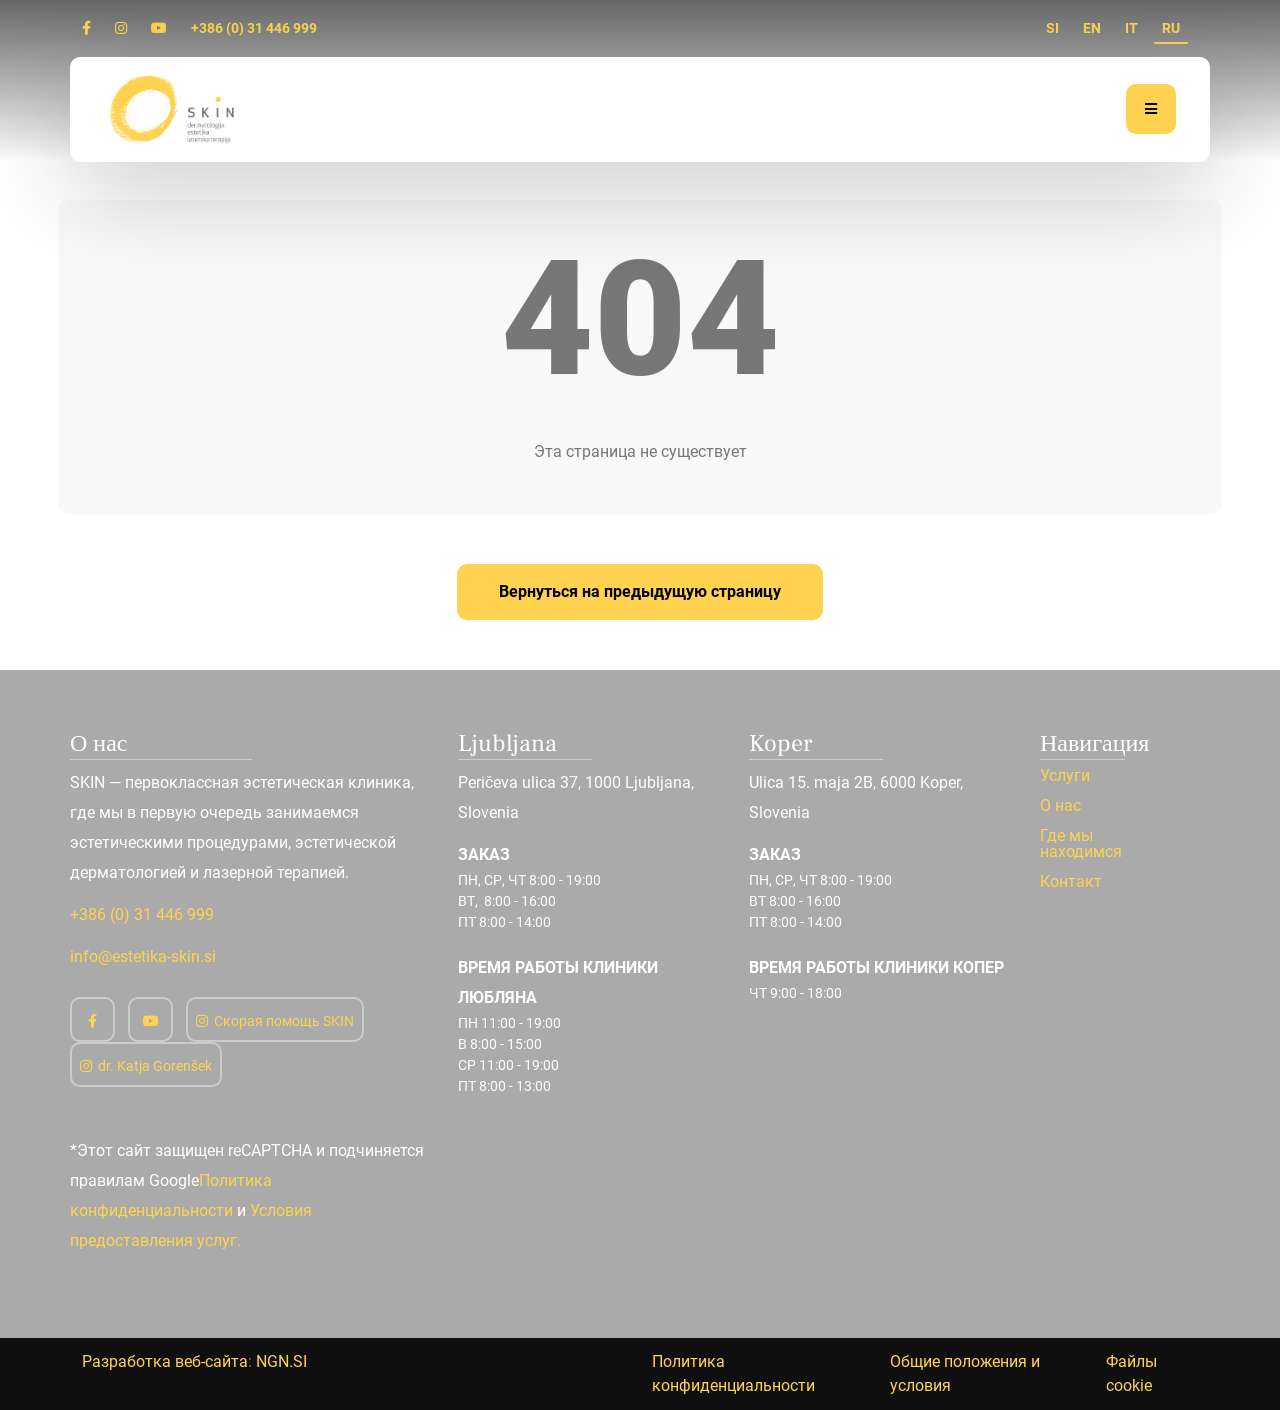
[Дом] (174, 108)
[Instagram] (121, 28)
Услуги (1065, 776)
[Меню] (1151, 109)
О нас (1060, 806)
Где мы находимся (1081, 844)
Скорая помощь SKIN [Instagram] (275, 1021)
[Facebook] (86, 28)
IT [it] (1131, 28)
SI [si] (1052, 28)
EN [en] (1092, 28)
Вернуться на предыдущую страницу (640, 591)
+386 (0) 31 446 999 (254, 28)
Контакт (1071, 882)
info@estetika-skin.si (143, 956)
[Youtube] (159, 28)
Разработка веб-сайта (165, 1361)
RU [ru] (1171, 28)
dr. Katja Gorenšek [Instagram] (146, 1066)
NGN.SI (281, 1361)
